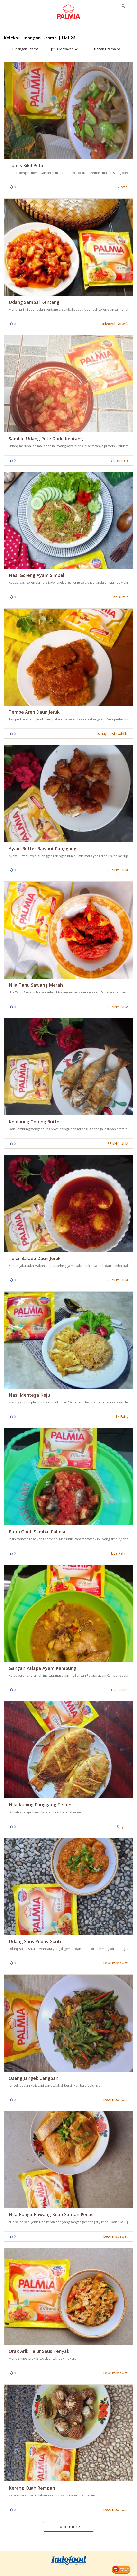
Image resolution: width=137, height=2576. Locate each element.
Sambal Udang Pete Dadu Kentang (46, 438)
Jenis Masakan (64, 49)
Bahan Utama (107, 49)
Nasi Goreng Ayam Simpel (36, 575)
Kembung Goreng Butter (35, 1122)
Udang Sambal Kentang (34, 302)
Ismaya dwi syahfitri (112, 733)
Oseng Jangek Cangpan (33, 2078)
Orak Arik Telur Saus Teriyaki (40, 2351)
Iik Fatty (122, 1416)
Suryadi (122, 187)
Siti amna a (119, 460)
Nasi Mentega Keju (29, 1395)
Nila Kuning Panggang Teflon (40, 1805)
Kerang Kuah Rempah (32, 2488)
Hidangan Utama (23, 49)
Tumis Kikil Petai (27, 165)
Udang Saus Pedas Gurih (35, 1941)
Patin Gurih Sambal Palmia (37, 1532)
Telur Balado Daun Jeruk (35, 1258)
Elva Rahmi (119, 1553)
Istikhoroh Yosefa (114, 323)
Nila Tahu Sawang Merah (36, 985)
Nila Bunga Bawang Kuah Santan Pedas (51, 2214)
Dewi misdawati (115, 1963)
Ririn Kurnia (119, 597)
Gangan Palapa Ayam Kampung (42, 1668)
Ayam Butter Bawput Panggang (42, 848)
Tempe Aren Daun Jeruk (34, 712)
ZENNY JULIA (117, 870)
